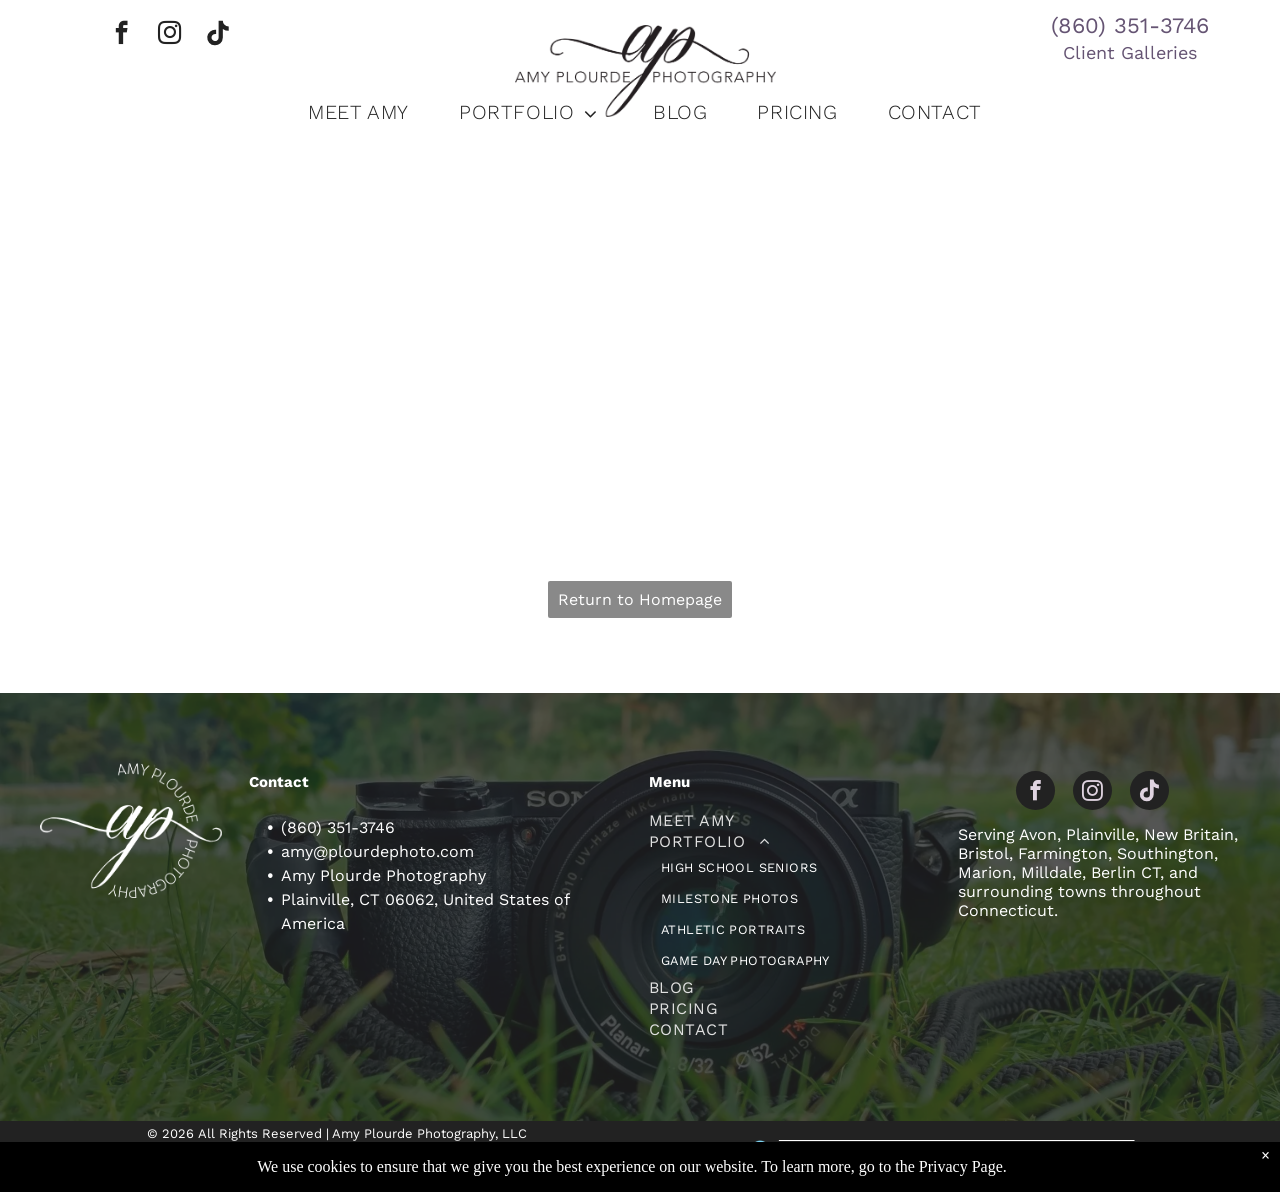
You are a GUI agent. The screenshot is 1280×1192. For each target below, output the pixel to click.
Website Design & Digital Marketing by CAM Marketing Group (957, 1147)
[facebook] (121, 35)
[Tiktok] (217, 35)
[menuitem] (358, 111)
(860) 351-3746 (1130, 25)
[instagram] (169, 35)
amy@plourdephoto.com (377, 851)
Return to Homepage (640, 599)
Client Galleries (1130, 52)
